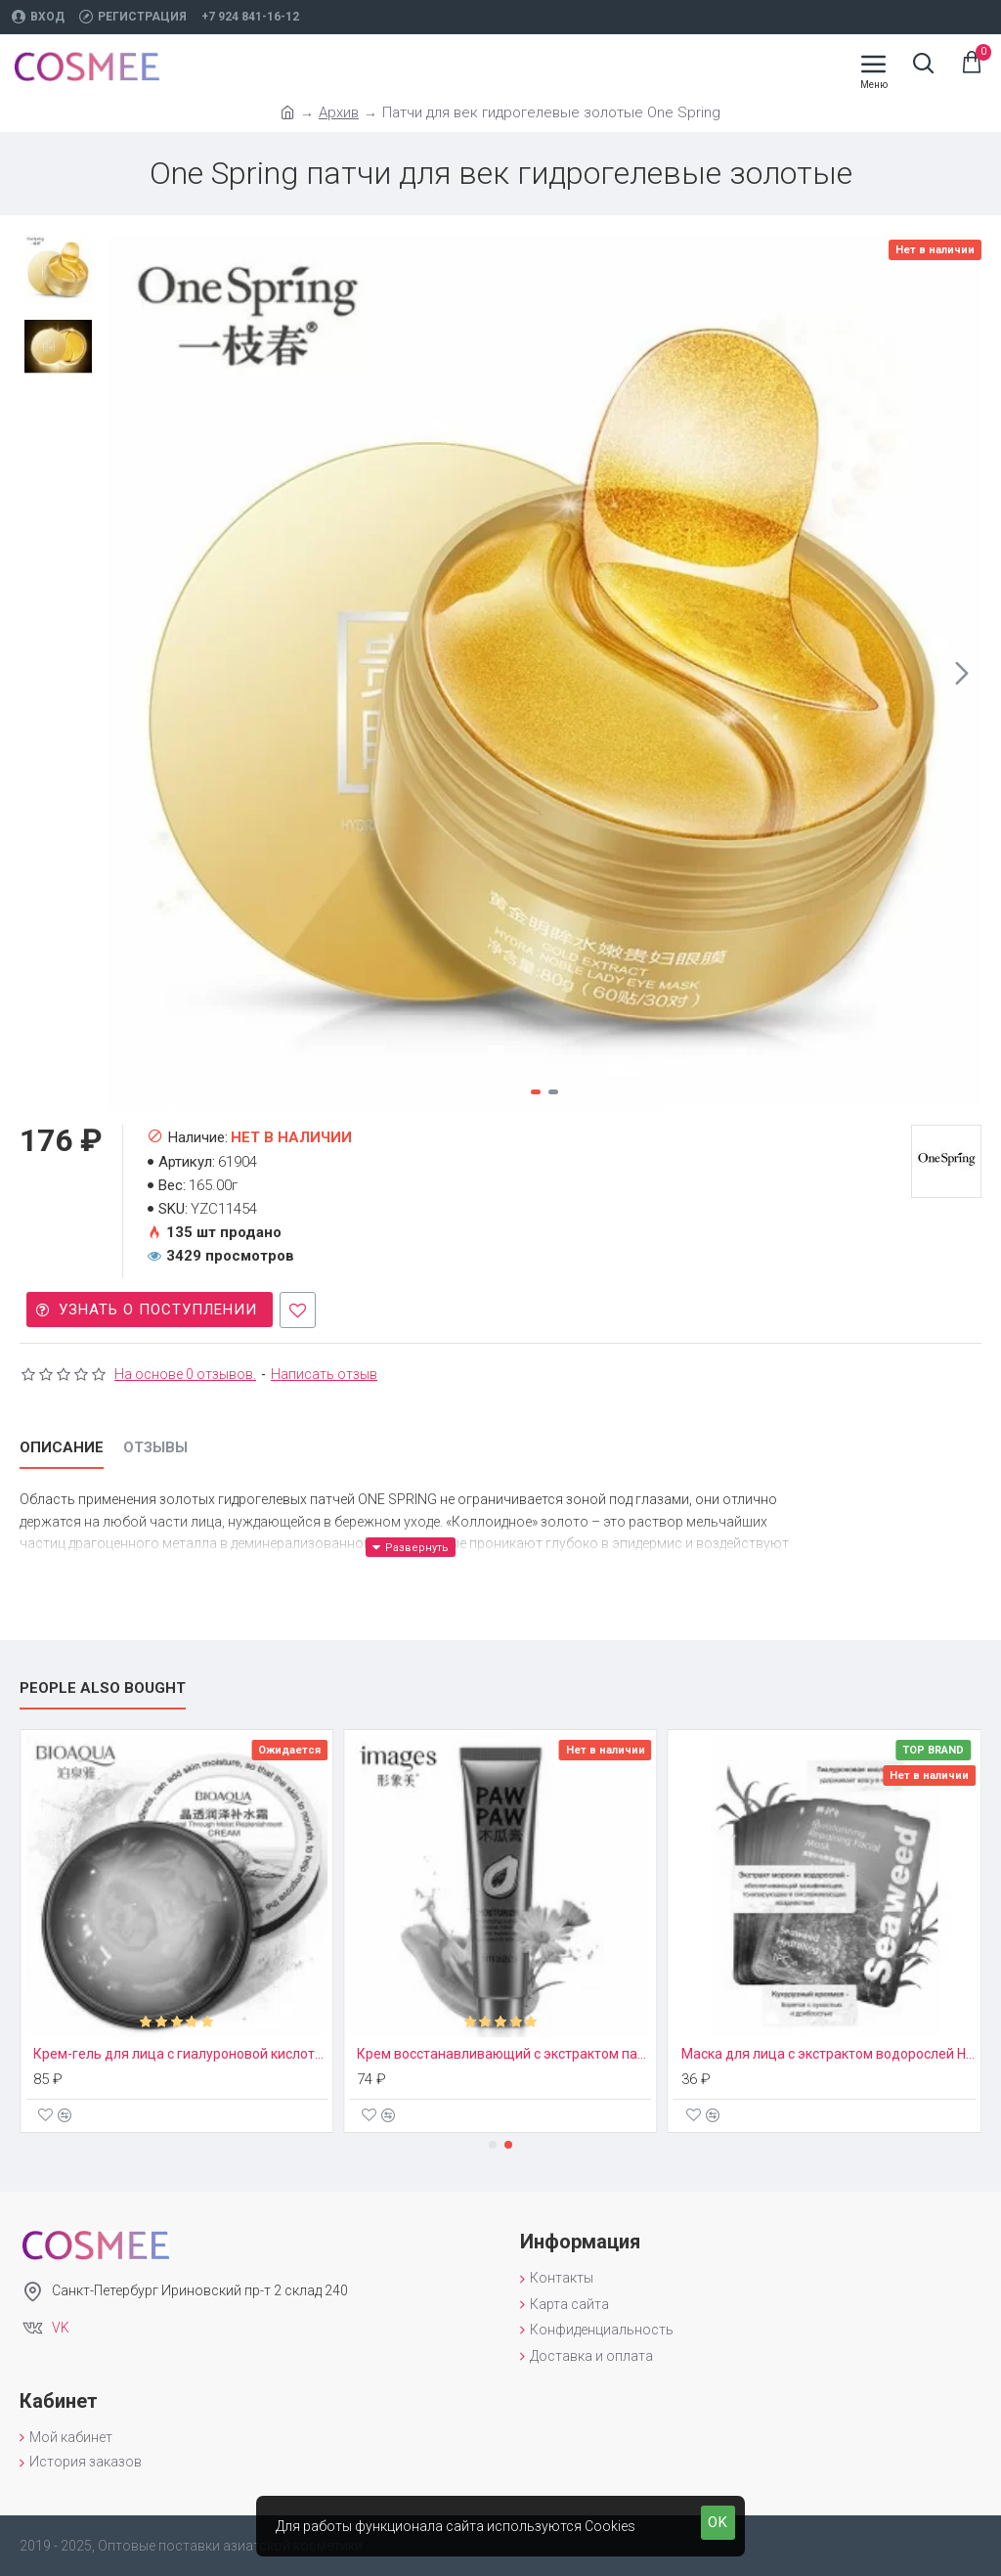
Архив (339, 112)
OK (718, 2522)
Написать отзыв (324, 1374)
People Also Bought (103, 1688)
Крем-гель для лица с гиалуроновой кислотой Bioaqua (183, 2054)
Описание (62, 1447)
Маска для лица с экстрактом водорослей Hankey (831, 2054)
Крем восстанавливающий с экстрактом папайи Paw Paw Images (508, 2054)
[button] (961, 672)
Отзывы (155, 1447)
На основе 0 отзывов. (185, 1374)
